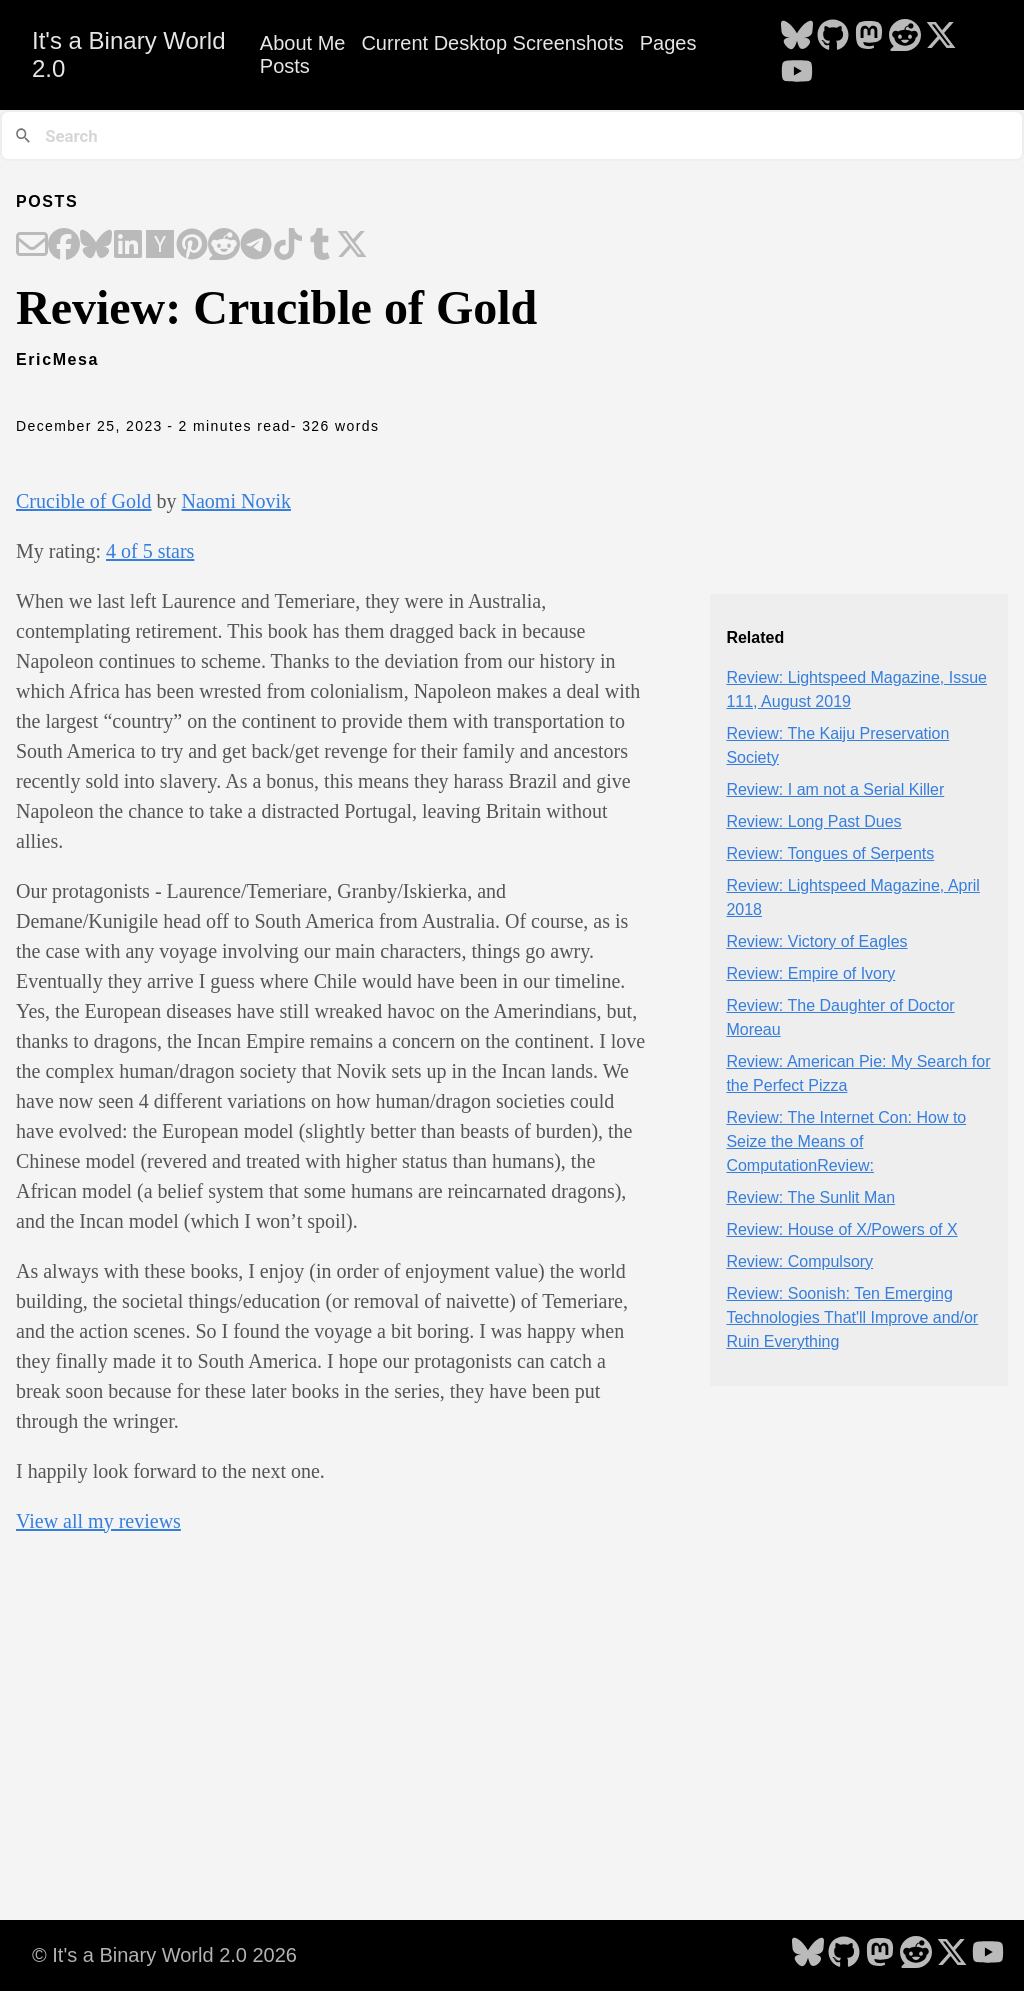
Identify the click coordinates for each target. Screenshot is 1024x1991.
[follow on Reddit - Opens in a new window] (905, 37)
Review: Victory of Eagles (816, 941)
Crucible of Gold (84, 501)
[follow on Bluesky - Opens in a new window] (797, 37)
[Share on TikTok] (288, 246)
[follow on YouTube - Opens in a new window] (797, 73)
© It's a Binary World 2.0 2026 (164, 1955)
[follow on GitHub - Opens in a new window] (833, 37)
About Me (303, 43)
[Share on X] (352, 246)
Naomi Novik (236, 501)
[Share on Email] (32, 246)
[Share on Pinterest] (192, 246)
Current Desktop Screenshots (492, 43)
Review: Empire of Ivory (810, 973)
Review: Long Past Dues (813, 821)
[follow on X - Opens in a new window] (941, 37)
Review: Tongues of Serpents (830, 853)
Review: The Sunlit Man (810, 1197)
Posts (285, 66)
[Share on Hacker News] (160, 246)
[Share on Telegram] (256, 246)
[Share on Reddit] (224, 246)
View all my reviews (98, 1521)
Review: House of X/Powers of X (841, 1229)
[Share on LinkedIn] (128, 246)
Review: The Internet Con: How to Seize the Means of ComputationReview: (846, 1141)
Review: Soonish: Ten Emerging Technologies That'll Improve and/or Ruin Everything (852, 1317)
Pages (668, 43)
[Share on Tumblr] (320, 246)
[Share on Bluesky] (96, 246)
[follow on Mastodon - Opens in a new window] (869, 37)
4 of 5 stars (150, 551)
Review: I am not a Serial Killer (835, 789)
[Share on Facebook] (64, 246)
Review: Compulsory (799, 1261)
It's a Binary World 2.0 (129, 54)
